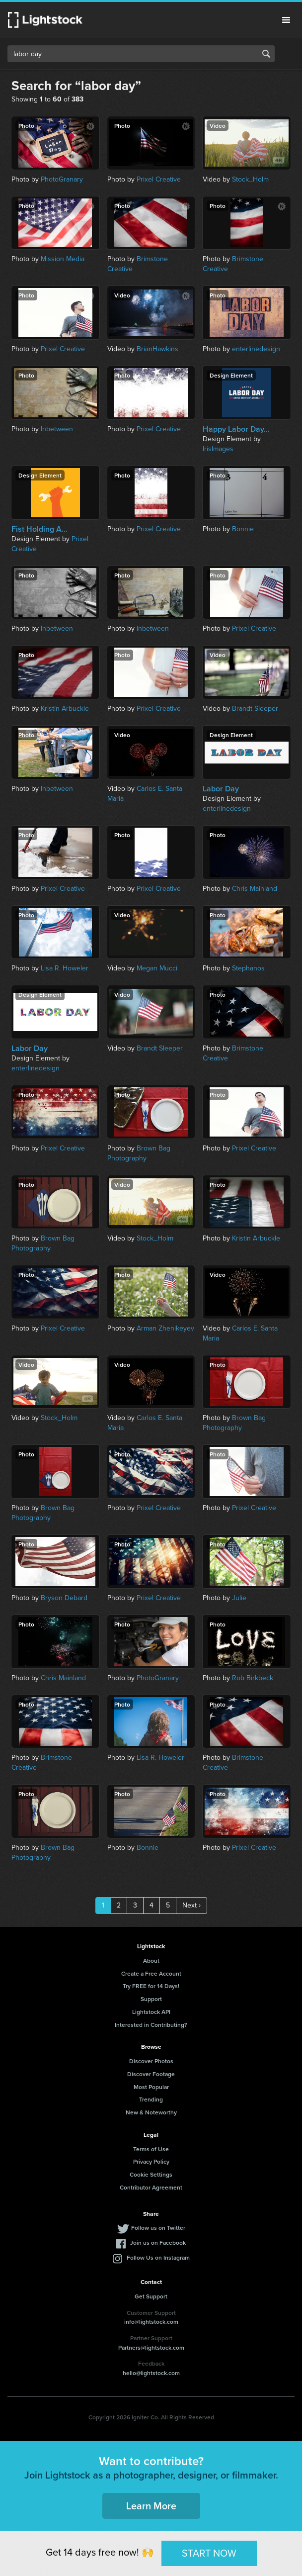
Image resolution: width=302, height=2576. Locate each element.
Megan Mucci (157, 968)
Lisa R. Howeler (64, 968)
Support (151, 1999)
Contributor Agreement (151, 2187)
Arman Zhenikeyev (165, 1328)
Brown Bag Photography (138, 1153)
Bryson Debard (64, 1598)
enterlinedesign (256, 349)
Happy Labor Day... (236, 429)
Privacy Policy (151, 2161)
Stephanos (248, 968)
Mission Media (62, 259)
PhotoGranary (62, 179)
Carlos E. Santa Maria (144, 793)
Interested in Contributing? (151, 2024)
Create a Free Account (151, 1973)
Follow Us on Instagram (158, 2257)
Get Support (151, 2296)
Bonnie (243, 529)
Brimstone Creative (137, 264)
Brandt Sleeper (255, 708)
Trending (151, 2099)
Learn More (151, 2505)
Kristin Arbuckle (65, 708)
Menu (286, 20)
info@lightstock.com (151, 2321)
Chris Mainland (254, 888)
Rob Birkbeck (252, 1678)
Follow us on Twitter (158, 2227)
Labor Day (221, 789)
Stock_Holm (250, 179)
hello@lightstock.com (151, 2373)
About (151, 1960)
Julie (239, 1598)
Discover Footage (151, 2074)
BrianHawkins (157, 349)
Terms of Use (151, 2149)
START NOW (209, 2553)
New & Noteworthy (151, 2112)
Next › (191, 1905)
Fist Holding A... (39, 529)
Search (266, 53)
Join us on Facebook (158, 2242)
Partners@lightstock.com (151, 2347)
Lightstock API (151, 2011)
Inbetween (57, 429)
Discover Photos (151, 2061)
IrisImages (218, 449)
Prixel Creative (159, 179)
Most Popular (151, 2087)
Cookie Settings (151, 2174)
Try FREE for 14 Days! (151, 1986)
